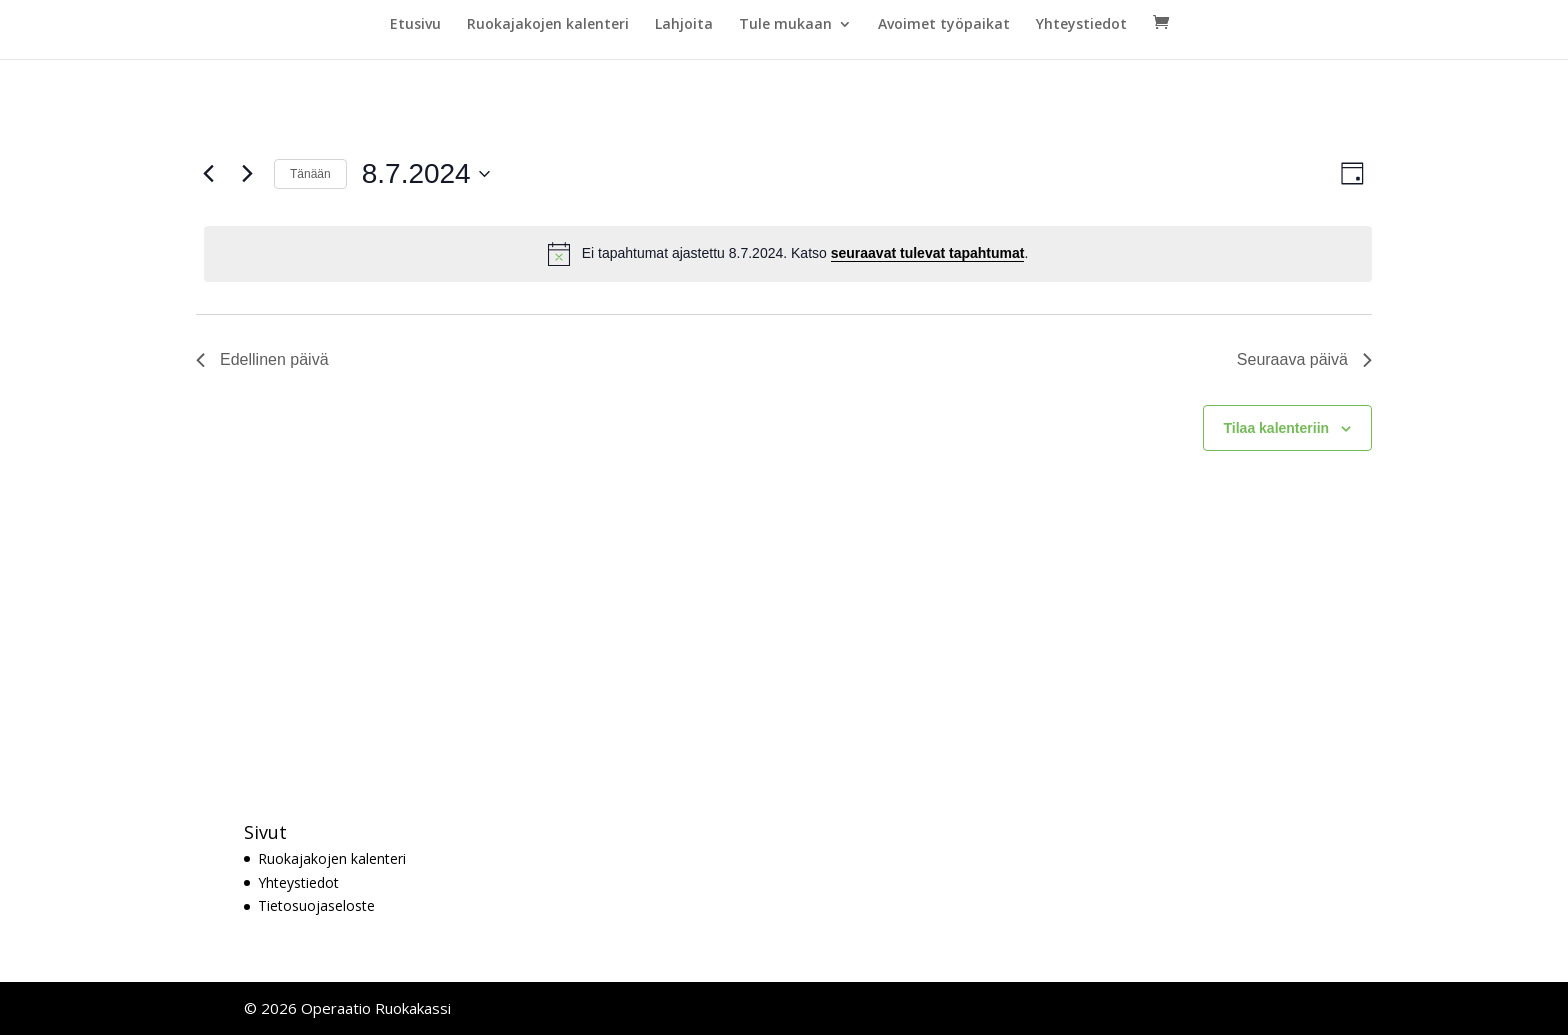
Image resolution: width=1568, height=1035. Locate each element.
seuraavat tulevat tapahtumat (928, 253)
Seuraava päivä (1304, 359)
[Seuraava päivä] (247, 174)
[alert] (788, 254)
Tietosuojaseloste (316, 905)
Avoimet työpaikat (944, 25)
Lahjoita (684, 25)
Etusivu (415, 25)
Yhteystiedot (1081, 25)
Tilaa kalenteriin (1277, 428)
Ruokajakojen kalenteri (548, 25)
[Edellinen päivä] (208, 174)
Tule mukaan (785, 25)
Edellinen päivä (262, 359)
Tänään (310, 174)
